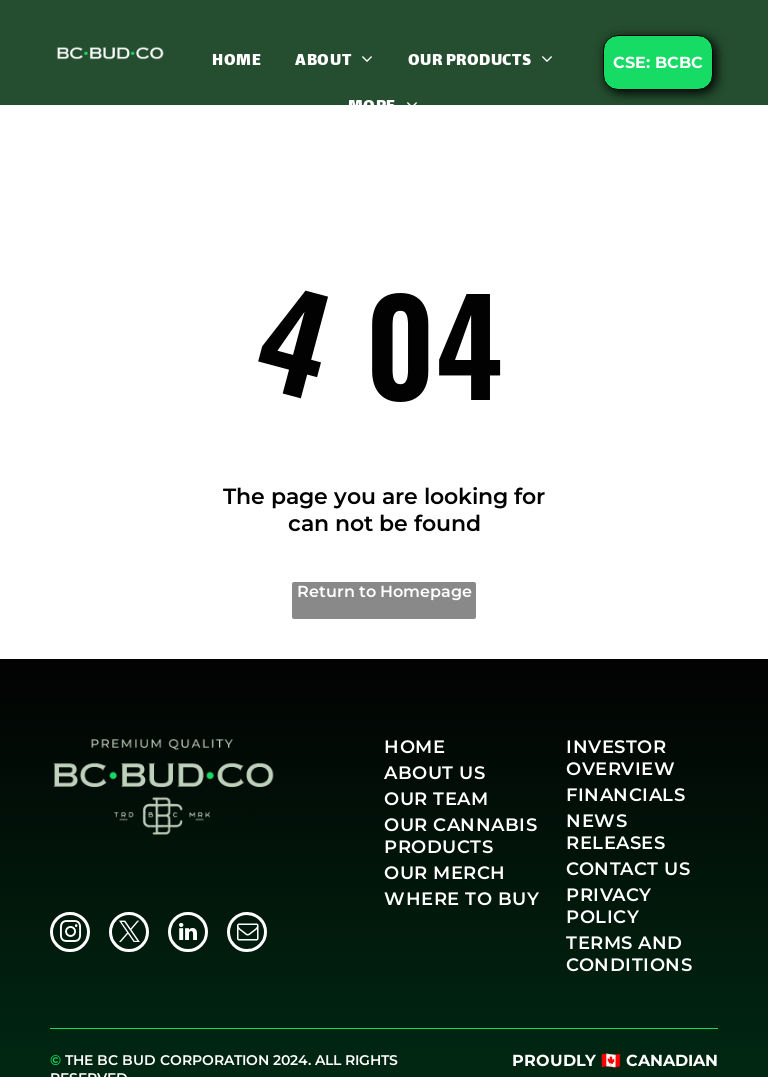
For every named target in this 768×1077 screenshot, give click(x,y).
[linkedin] (188, 934)
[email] (247, 934)
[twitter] (129, 934)
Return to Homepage (384, 591)
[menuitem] (236, 60)
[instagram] (70, 934)
